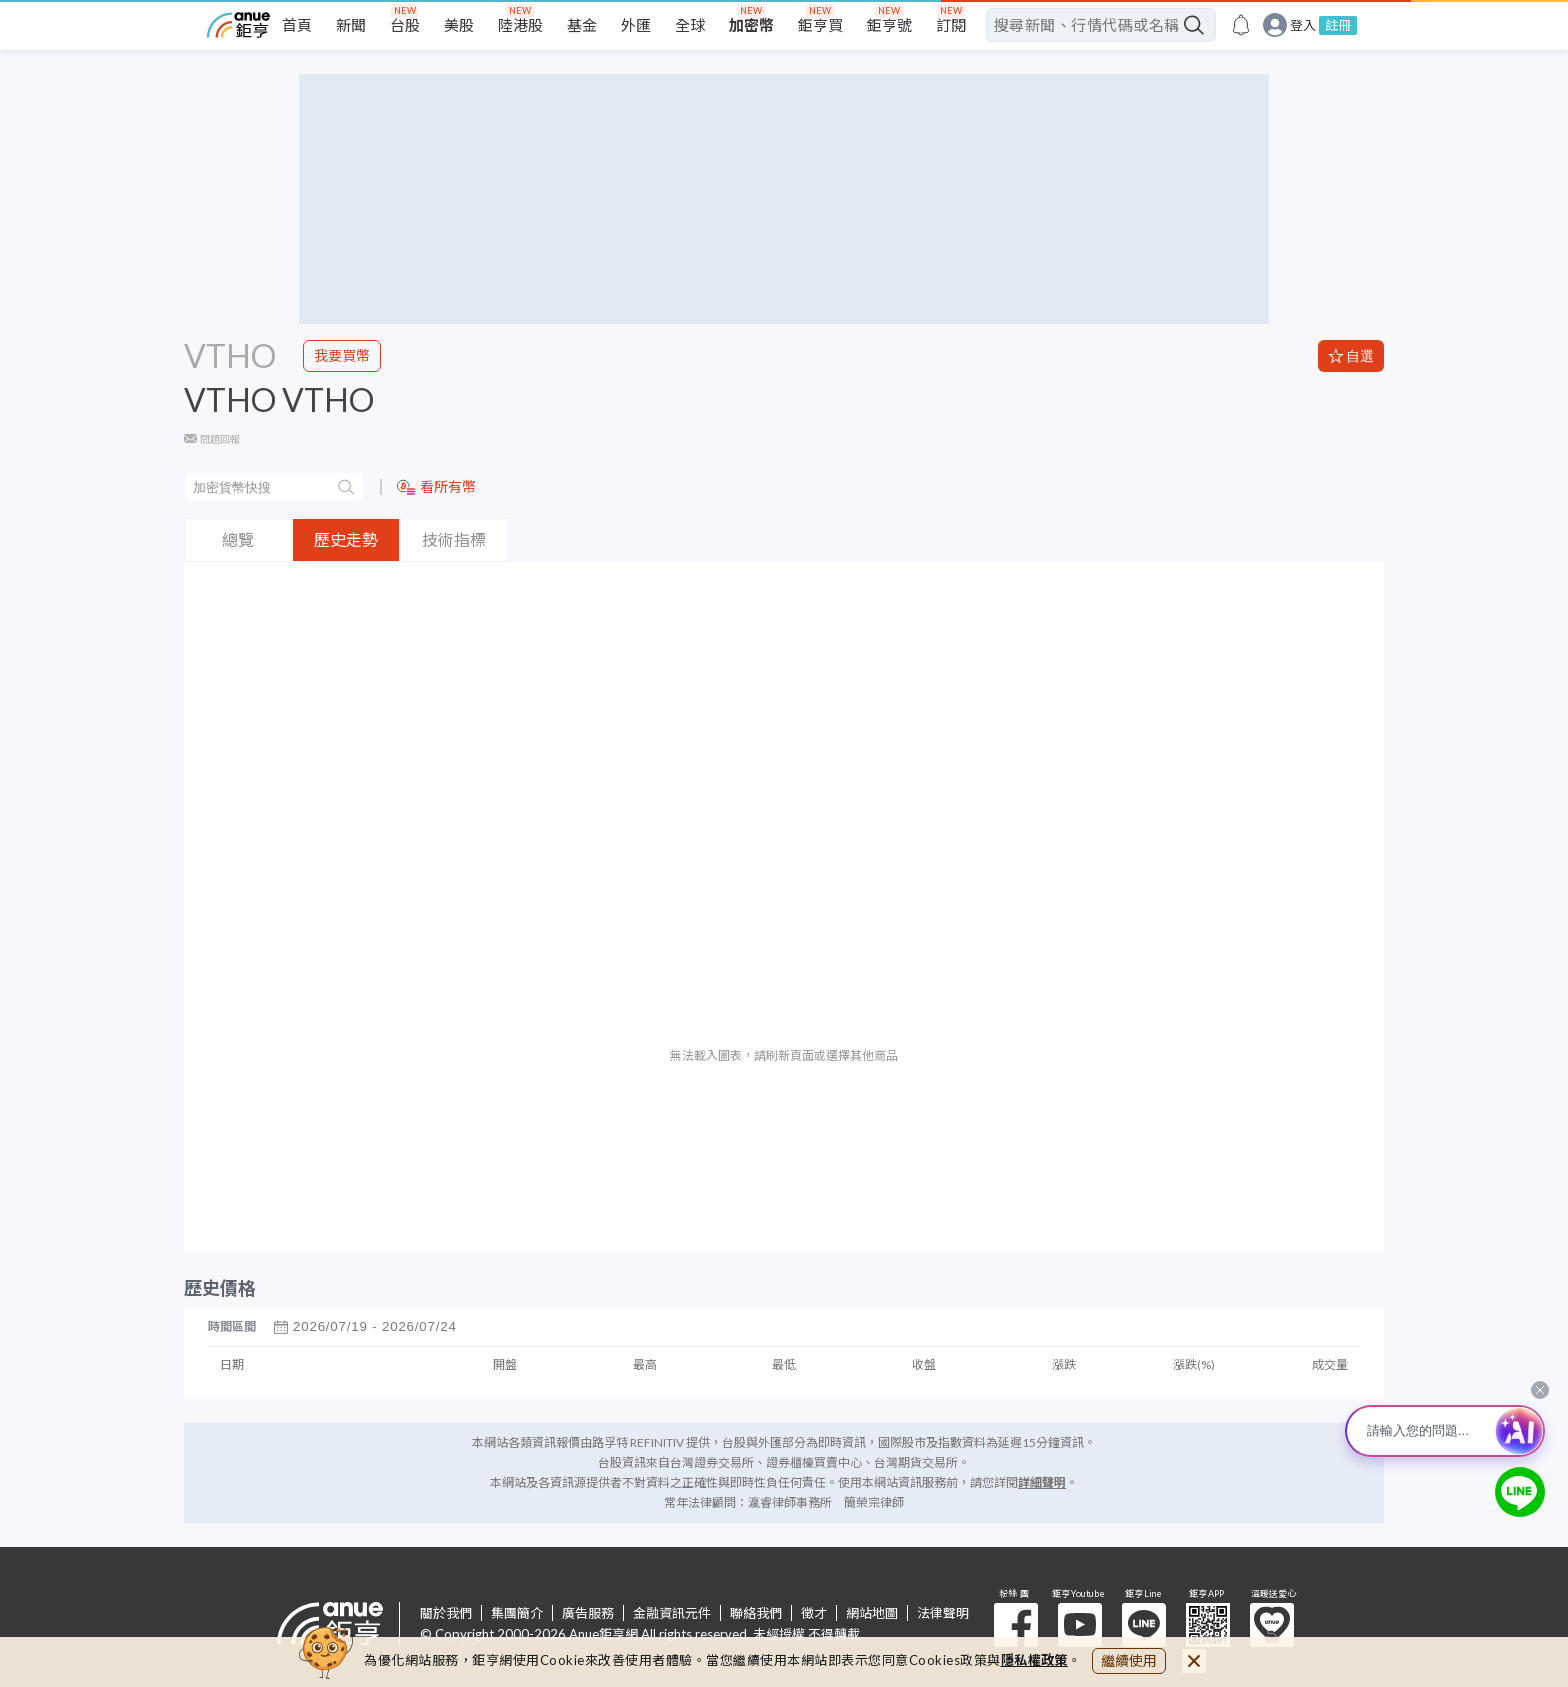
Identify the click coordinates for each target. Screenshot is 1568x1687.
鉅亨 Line (1144, 1625)
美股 (459, 25)
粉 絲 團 (1016, 1625)
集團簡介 (517, 1613)
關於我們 (446, 1613)
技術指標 (454, 539)
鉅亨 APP (1208, 1625)
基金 (582, 25)
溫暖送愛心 (1272, 1625)
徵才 (814, 1613)
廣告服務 (588, 1613)
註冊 (1338, 25)
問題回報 (220, 439)
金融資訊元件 (672, 1613)
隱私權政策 (1035, 1660)
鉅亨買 (820, 25)
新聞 (351, 25)
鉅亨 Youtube (1080, 1625)
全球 (690, 25)
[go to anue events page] (1241, 25)
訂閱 (951, 25)
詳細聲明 (1042, 1482)
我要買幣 (342, 355)
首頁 (297, 25)
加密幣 (751, 25)
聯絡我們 (756, 1613)
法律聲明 (943, 1613)
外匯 (636, 25)
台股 (405, 25)
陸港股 (520, 25)
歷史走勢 (346, 539)
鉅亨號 (889, 25)
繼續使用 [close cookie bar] (1129, 1660)
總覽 (238, 539)
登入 (1303, 25)
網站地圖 (872, 1613)
